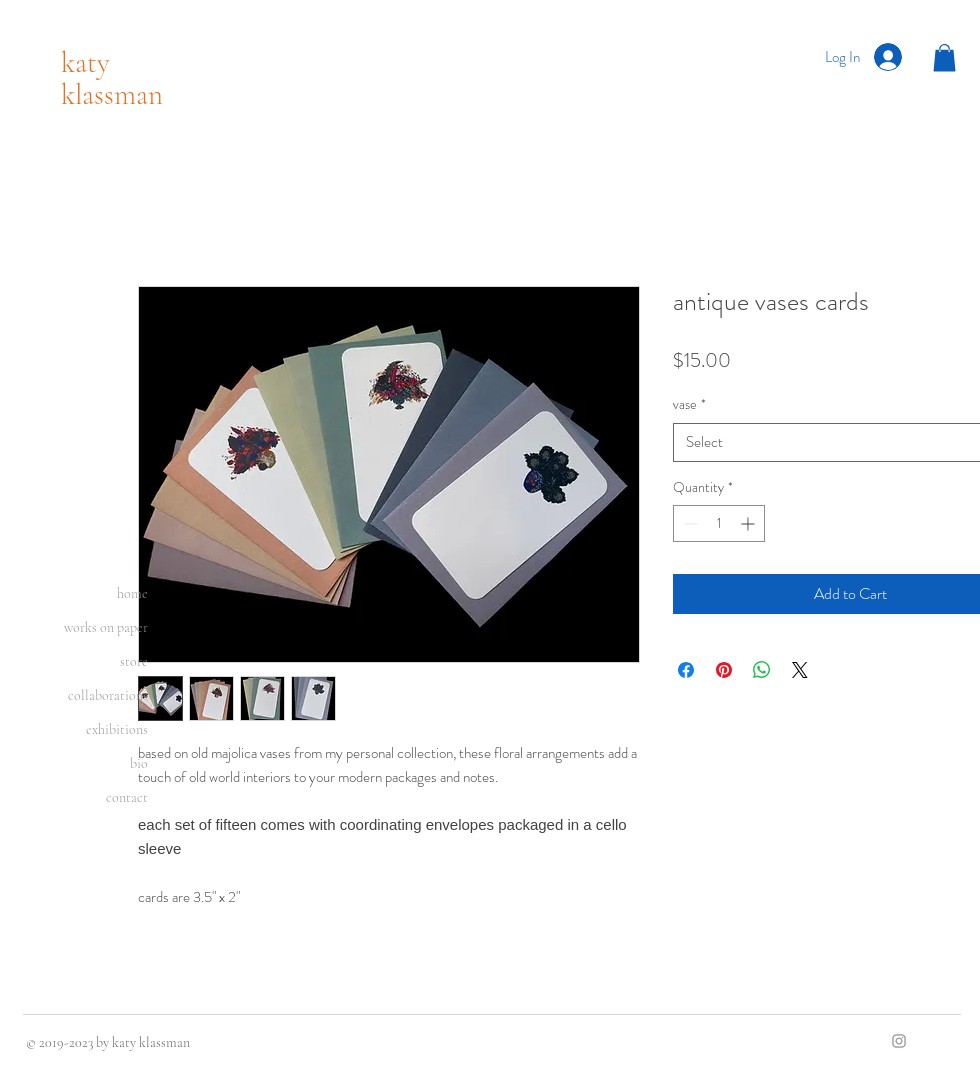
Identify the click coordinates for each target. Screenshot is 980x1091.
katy (85, 62)
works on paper (106, 627)
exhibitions (117, 729)
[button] (944, 57)
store (134, 661)
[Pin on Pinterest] (724, 670)
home (132, 593)
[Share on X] (800, 670)
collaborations (108, 695)
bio (139, 763)
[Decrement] (688, 523)
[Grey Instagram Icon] (899, 1041)
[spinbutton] (719, 523)
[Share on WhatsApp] (762, 670)
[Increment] (749, 523)
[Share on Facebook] (686, 670)
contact (127, 797)
